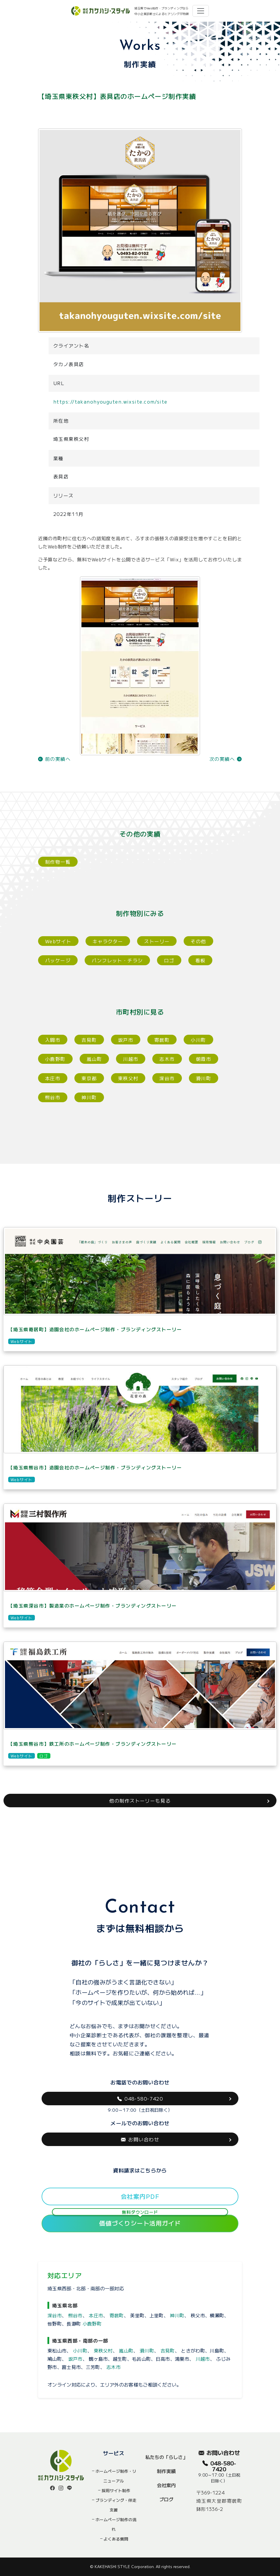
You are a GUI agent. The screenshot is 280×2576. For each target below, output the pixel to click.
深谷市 (167, 1078)
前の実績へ (54, 758)
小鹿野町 (55, 1058)
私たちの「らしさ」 (166, 2456)
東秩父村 (128, 1078)
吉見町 (89, 1039)
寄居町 (162, 1039)
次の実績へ (225, 758)
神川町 (89, 1097)
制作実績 (166, 2471)
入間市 (52, 1039)
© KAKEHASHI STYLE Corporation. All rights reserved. (140, 2566)
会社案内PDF (140, 2196)
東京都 (89, 1078)
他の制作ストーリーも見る (139, 1800)
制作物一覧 (58, 861)
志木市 (167, 1058)
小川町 (198, 1039)
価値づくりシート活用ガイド (140, 2221)
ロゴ (169, 960)
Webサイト (58, 941)
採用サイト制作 (116, 2490)
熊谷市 (52, 1097)
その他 (198, 941)
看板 (200, 960)
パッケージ (58, 960)
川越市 (130, 1058)
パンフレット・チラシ (117, 960)
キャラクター (108, 941)
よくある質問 (116, 2539)
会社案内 (166, 2485)
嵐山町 (94, 1058)
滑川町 (203, 1078)
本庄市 (52, 1078)
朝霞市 (203, 1058)
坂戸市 (125, 1039)
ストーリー (157, 941)
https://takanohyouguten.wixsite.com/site (110, 401)
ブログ (166, 2499)
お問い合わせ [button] (140, 2139)
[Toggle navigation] (200, 11)
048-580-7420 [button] (140, 2098)
